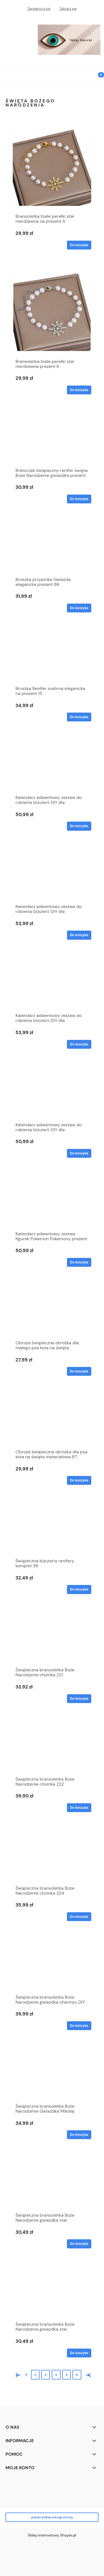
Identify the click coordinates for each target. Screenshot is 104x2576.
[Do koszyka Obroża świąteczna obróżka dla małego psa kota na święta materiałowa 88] (79, 1371)
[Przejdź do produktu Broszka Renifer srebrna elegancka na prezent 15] (52, 657)
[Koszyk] (97, 79)
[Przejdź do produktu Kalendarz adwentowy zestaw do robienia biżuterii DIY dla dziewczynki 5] (52, 1093)
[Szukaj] (83, 77)
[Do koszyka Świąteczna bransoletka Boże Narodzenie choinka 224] (79, 1916)
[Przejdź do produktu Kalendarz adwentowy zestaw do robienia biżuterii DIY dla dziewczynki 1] (52, 766)
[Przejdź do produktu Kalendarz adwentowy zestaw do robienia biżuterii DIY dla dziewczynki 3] (52, 875)
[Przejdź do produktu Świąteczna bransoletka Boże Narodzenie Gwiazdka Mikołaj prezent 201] (52, 2075)
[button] (7, 77)
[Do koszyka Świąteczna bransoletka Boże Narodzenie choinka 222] (79, 1807)
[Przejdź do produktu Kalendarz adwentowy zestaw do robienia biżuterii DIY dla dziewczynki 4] (52, 984)
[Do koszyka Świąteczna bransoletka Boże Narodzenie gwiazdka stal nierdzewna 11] (79, 2353)
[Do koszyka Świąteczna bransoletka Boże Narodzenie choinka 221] (79, 1698)
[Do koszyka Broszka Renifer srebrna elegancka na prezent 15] (79, 717)
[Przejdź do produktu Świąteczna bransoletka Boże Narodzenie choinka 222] (52, 1748)
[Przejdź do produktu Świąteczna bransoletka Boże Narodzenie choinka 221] (52, 1638)
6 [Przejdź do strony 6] (77, 2375)
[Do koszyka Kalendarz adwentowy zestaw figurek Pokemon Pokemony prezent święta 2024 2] (79, 1262)
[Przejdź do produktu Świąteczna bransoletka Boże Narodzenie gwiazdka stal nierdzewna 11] (52, 2293)
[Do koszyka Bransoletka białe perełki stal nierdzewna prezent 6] (79, 390)
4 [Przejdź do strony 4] (56, 2375)
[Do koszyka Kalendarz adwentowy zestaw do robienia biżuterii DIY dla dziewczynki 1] (79, 826)
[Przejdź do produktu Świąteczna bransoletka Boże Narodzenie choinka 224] (52, 1857)
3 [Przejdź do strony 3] (45, 2375)
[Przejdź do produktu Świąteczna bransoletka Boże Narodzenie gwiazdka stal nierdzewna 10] (52, 2184)
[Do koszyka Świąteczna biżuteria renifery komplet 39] (79, 1589)
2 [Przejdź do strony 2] (35, 2375)
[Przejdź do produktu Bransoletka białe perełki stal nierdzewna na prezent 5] (52, 168)
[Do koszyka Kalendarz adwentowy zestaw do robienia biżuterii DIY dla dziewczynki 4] (79, 1044)
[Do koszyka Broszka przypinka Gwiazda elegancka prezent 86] (79, 608)
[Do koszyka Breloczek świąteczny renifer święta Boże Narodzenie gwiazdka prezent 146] (79, 499)
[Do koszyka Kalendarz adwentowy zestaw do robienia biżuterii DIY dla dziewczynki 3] (79, 935)
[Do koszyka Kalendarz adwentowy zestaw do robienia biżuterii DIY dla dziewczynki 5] (79, 1153)
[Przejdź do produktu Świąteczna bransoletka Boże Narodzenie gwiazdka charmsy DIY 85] (52, 1966)
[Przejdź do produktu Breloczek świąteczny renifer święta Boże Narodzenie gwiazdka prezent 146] (52, 439)
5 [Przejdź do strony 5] (66, 2375)
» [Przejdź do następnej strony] (87, 2374)
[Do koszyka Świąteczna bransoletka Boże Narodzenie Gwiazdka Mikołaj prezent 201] (79, 2134)
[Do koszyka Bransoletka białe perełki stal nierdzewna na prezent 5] (79, 245)
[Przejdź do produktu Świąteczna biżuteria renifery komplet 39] (52, 1529)
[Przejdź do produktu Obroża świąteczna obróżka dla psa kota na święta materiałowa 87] (52, 1420)
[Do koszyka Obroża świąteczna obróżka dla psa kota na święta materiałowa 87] (79, 1480)
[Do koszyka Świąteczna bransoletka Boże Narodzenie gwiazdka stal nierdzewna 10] (79, 2243)
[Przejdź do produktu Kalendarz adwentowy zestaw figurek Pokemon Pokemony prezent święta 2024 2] (52, 1202)
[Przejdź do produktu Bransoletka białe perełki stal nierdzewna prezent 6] (52, 312)
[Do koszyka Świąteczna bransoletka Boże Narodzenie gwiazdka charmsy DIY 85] (79, 2025)
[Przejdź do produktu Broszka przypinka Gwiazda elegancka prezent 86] (52, 548)
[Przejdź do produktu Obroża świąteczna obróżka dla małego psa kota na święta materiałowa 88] (52, 1311)
